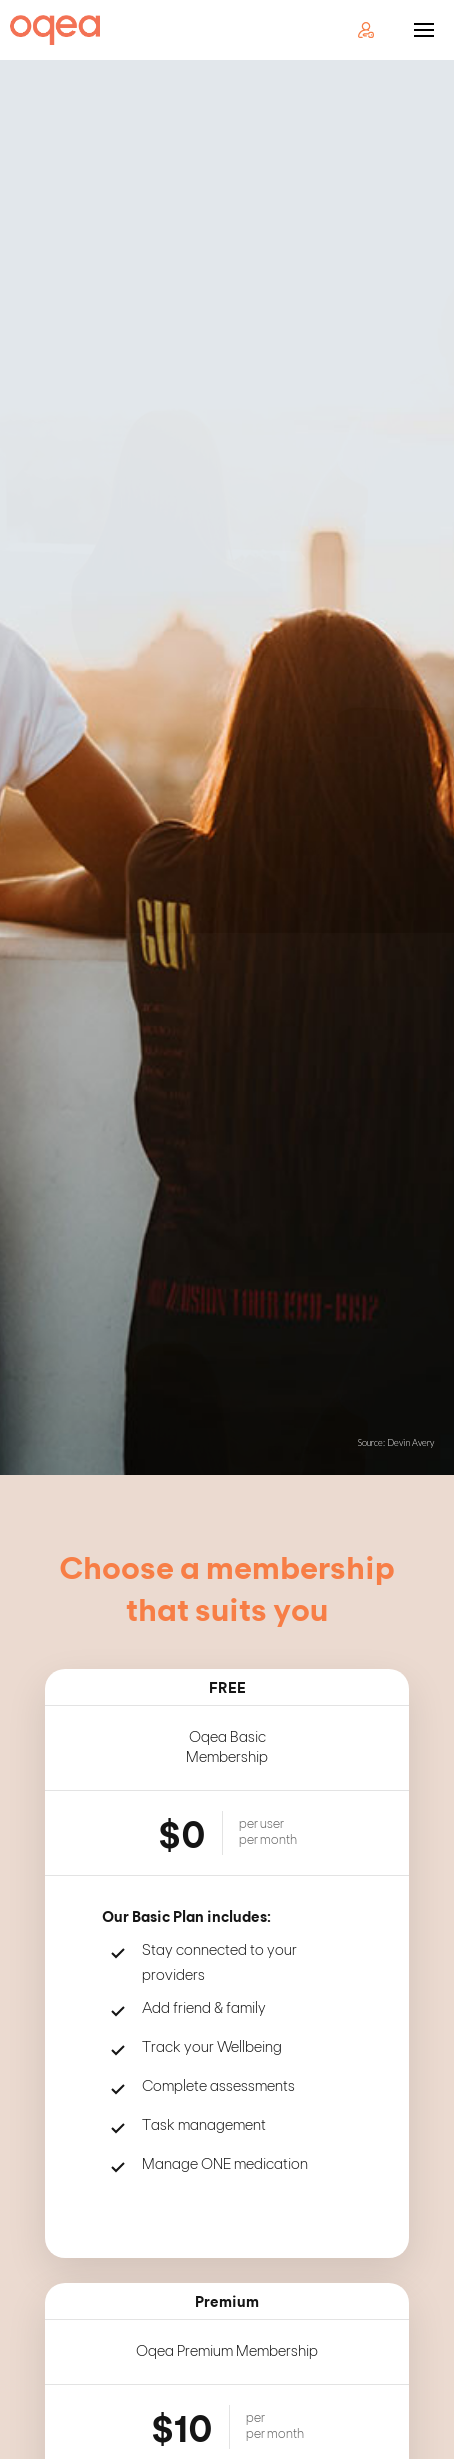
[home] (50, 29)
